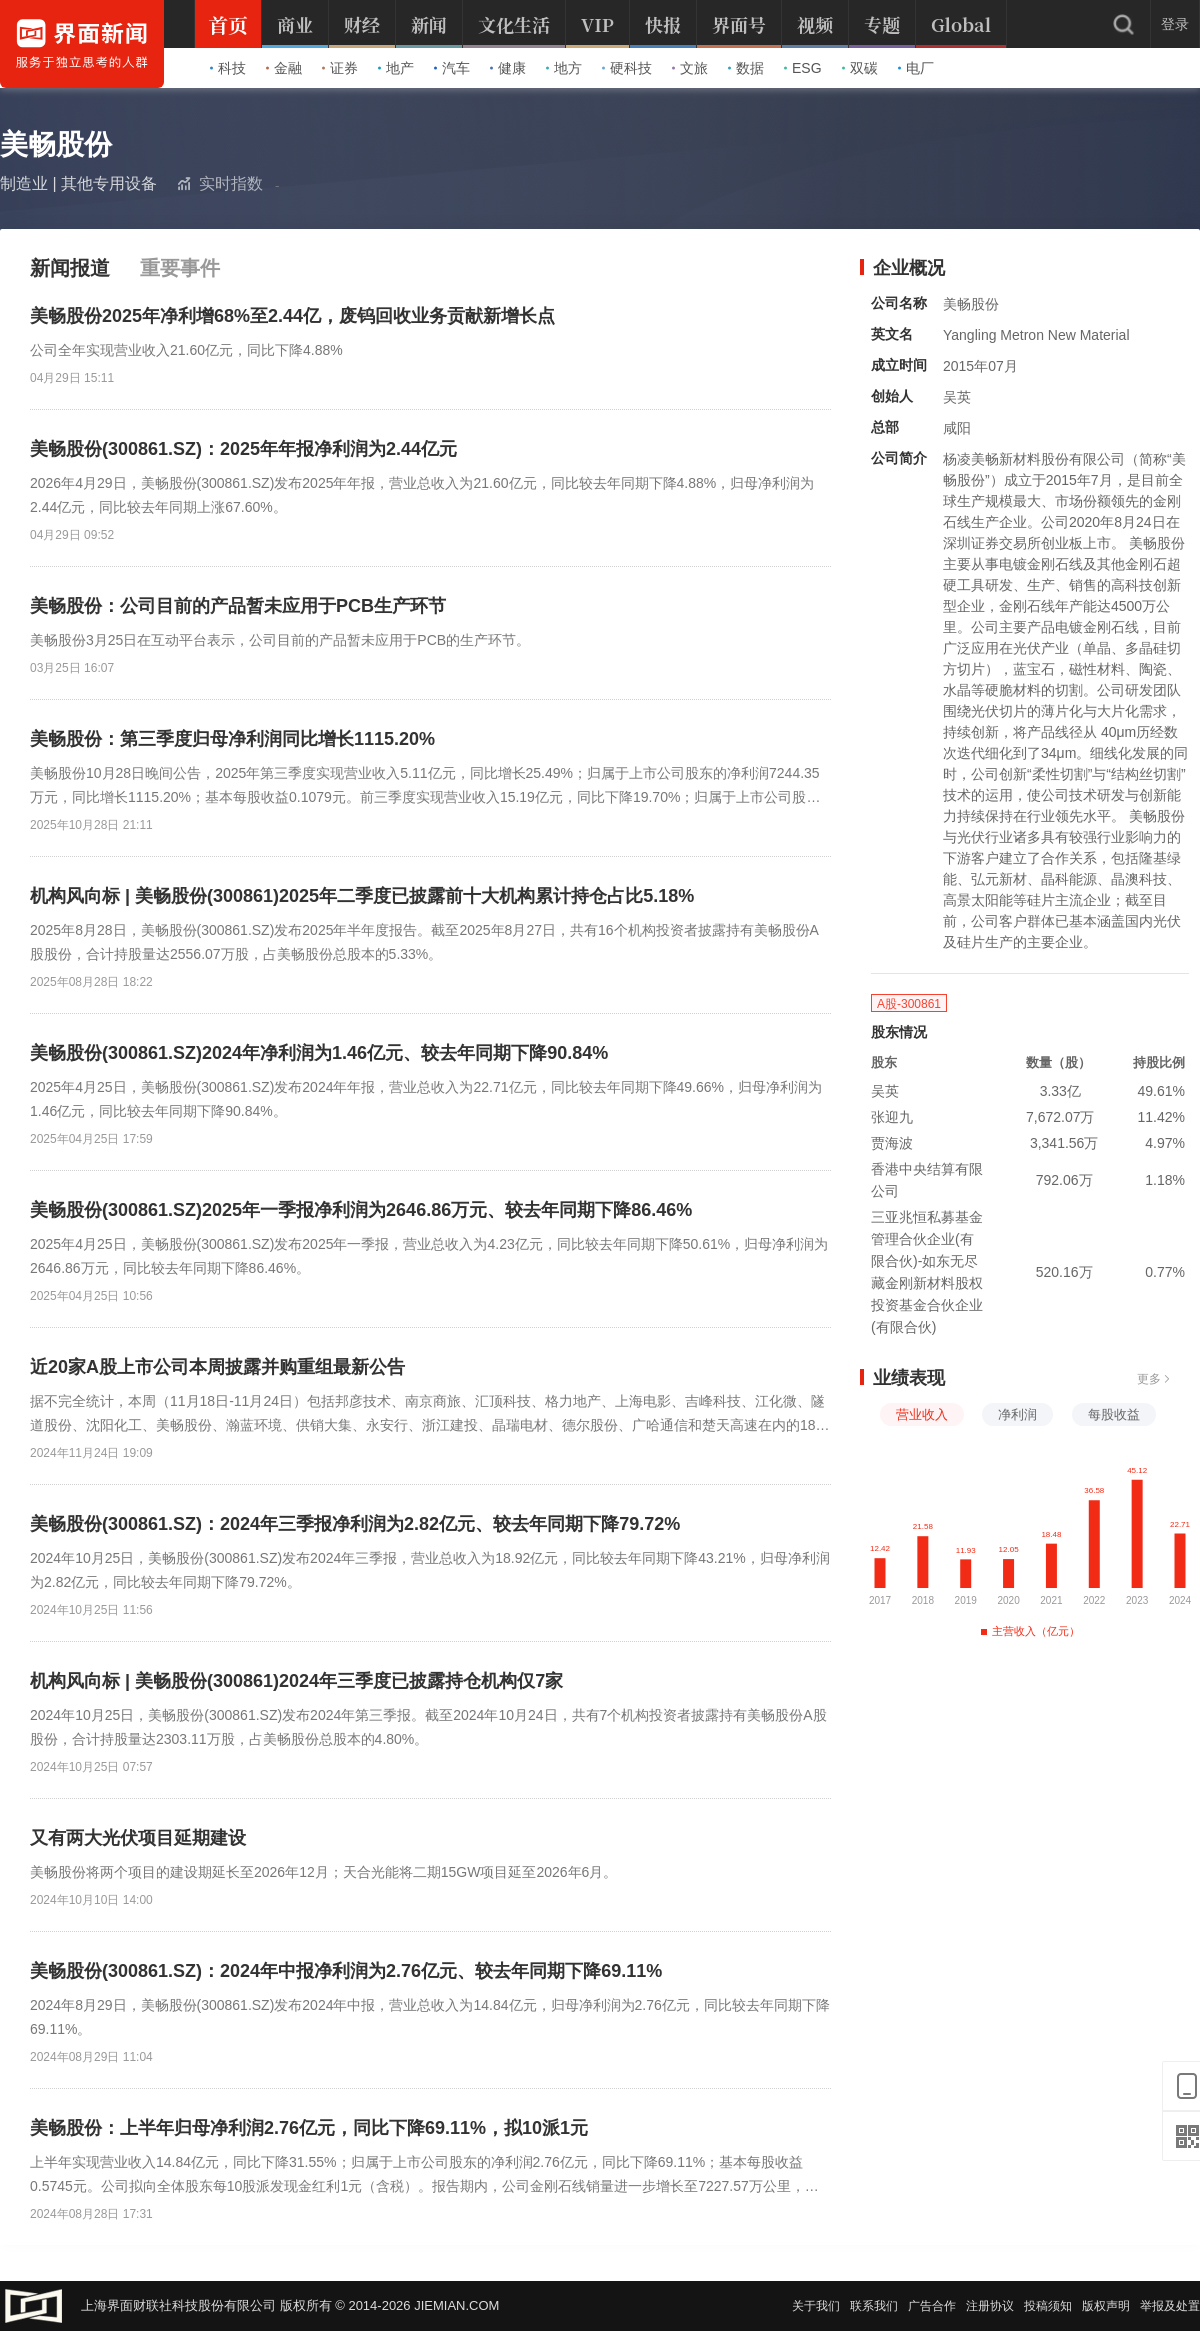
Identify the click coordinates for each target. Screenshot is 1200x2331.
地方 (564, 68)
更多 (1154, 1379)
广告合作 (932, 2306)
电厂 (916, 68)
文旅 (690, 68)
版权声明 (1106, 2306)
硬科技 (627, 68)
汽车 (452, 68)
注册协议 (990, 2306)
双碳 (860, 68)
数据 (746, 68)
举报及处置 (1170, 2306)
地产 (396, 68)
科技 (228, 68)
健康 (508, 68)
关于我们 (816, 2306)
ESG (803, 68)
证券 (340, 68)
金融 (284, 68)
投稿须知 (1048, 2306)
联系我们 (874, 2306)
